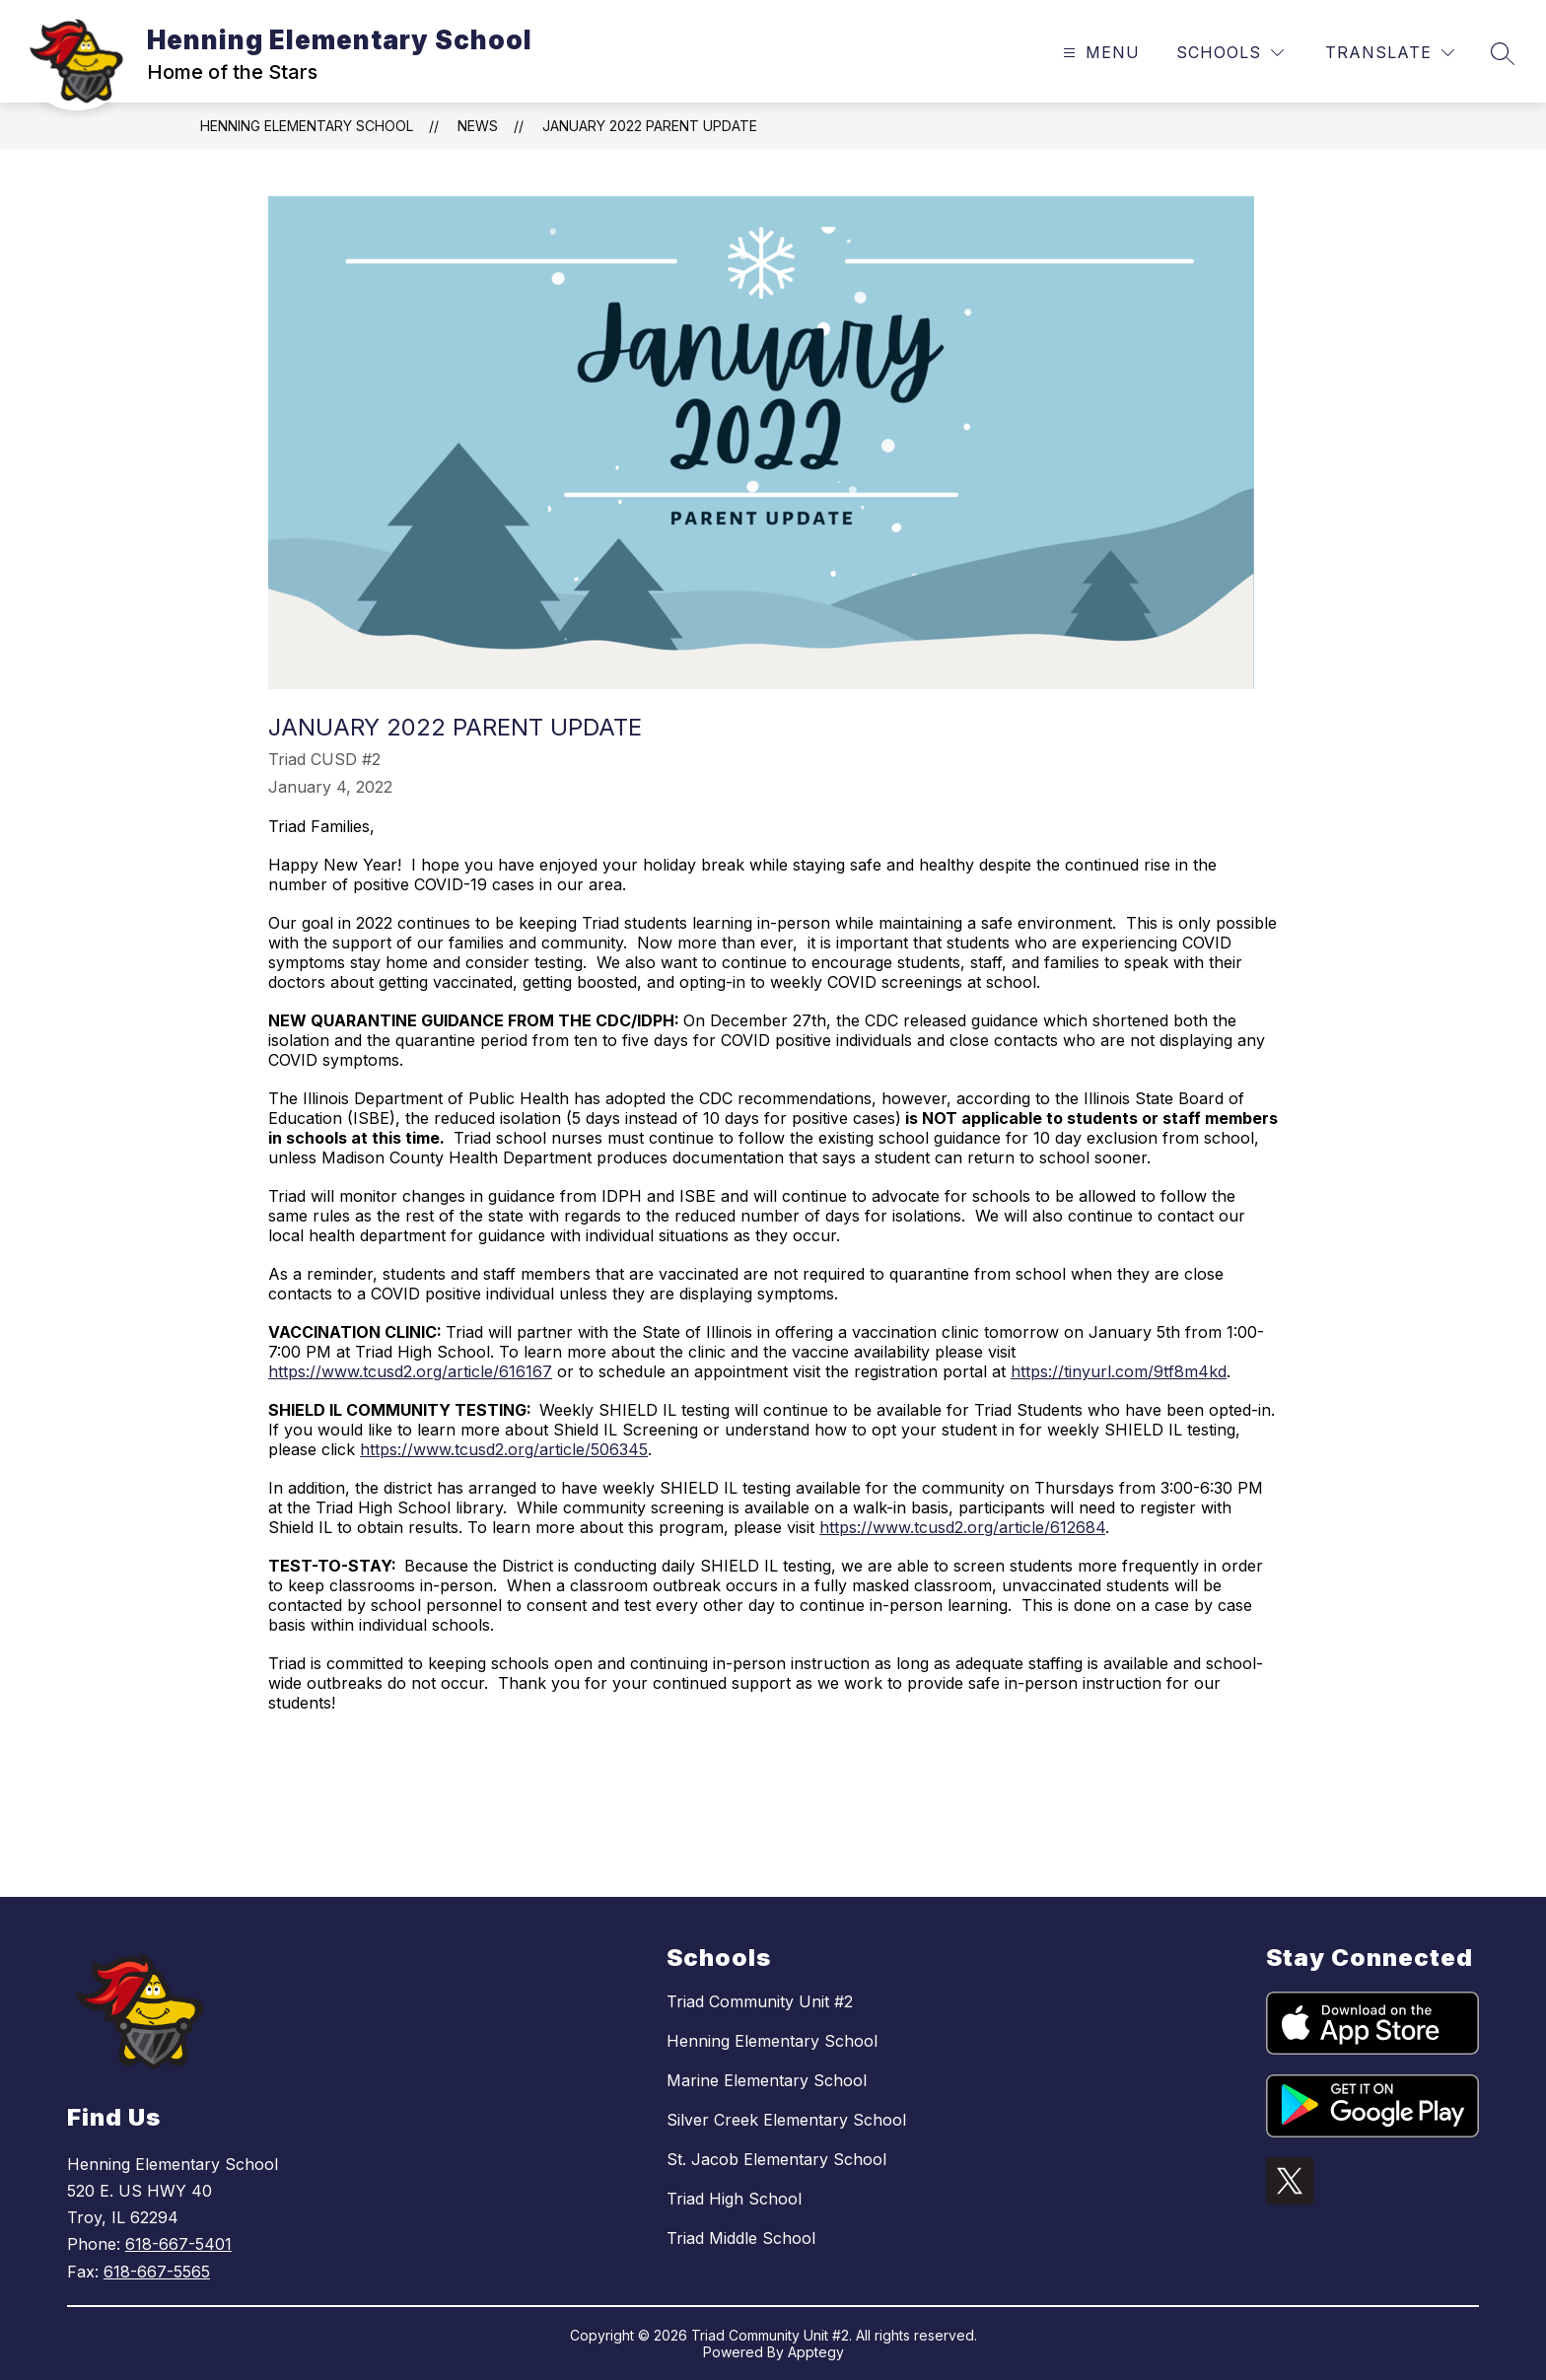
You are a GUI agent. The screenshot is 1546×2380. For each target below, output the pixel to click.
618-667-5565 (157, 2271)
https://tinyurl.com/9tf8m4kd (1119, 1371)
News (477, 125)
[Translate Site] (1389, 52)
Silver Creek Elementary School (786, 2120)
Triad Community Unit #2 (760, 2001)
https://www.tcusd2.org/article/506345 (504, 1449)
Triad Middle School (741, 2238)
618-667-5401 (178, 2244)
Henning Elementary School (306, 125)
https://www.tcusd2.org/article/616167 (410, 1371)
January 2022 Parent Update (649, 125)
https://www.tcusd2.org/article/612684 (962, 1527)
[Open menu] (1099, 52)
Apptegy (816, 2352)
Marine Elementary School (767, 2080)
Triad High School (734, 2198)
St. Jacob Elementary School (776, 2159)
